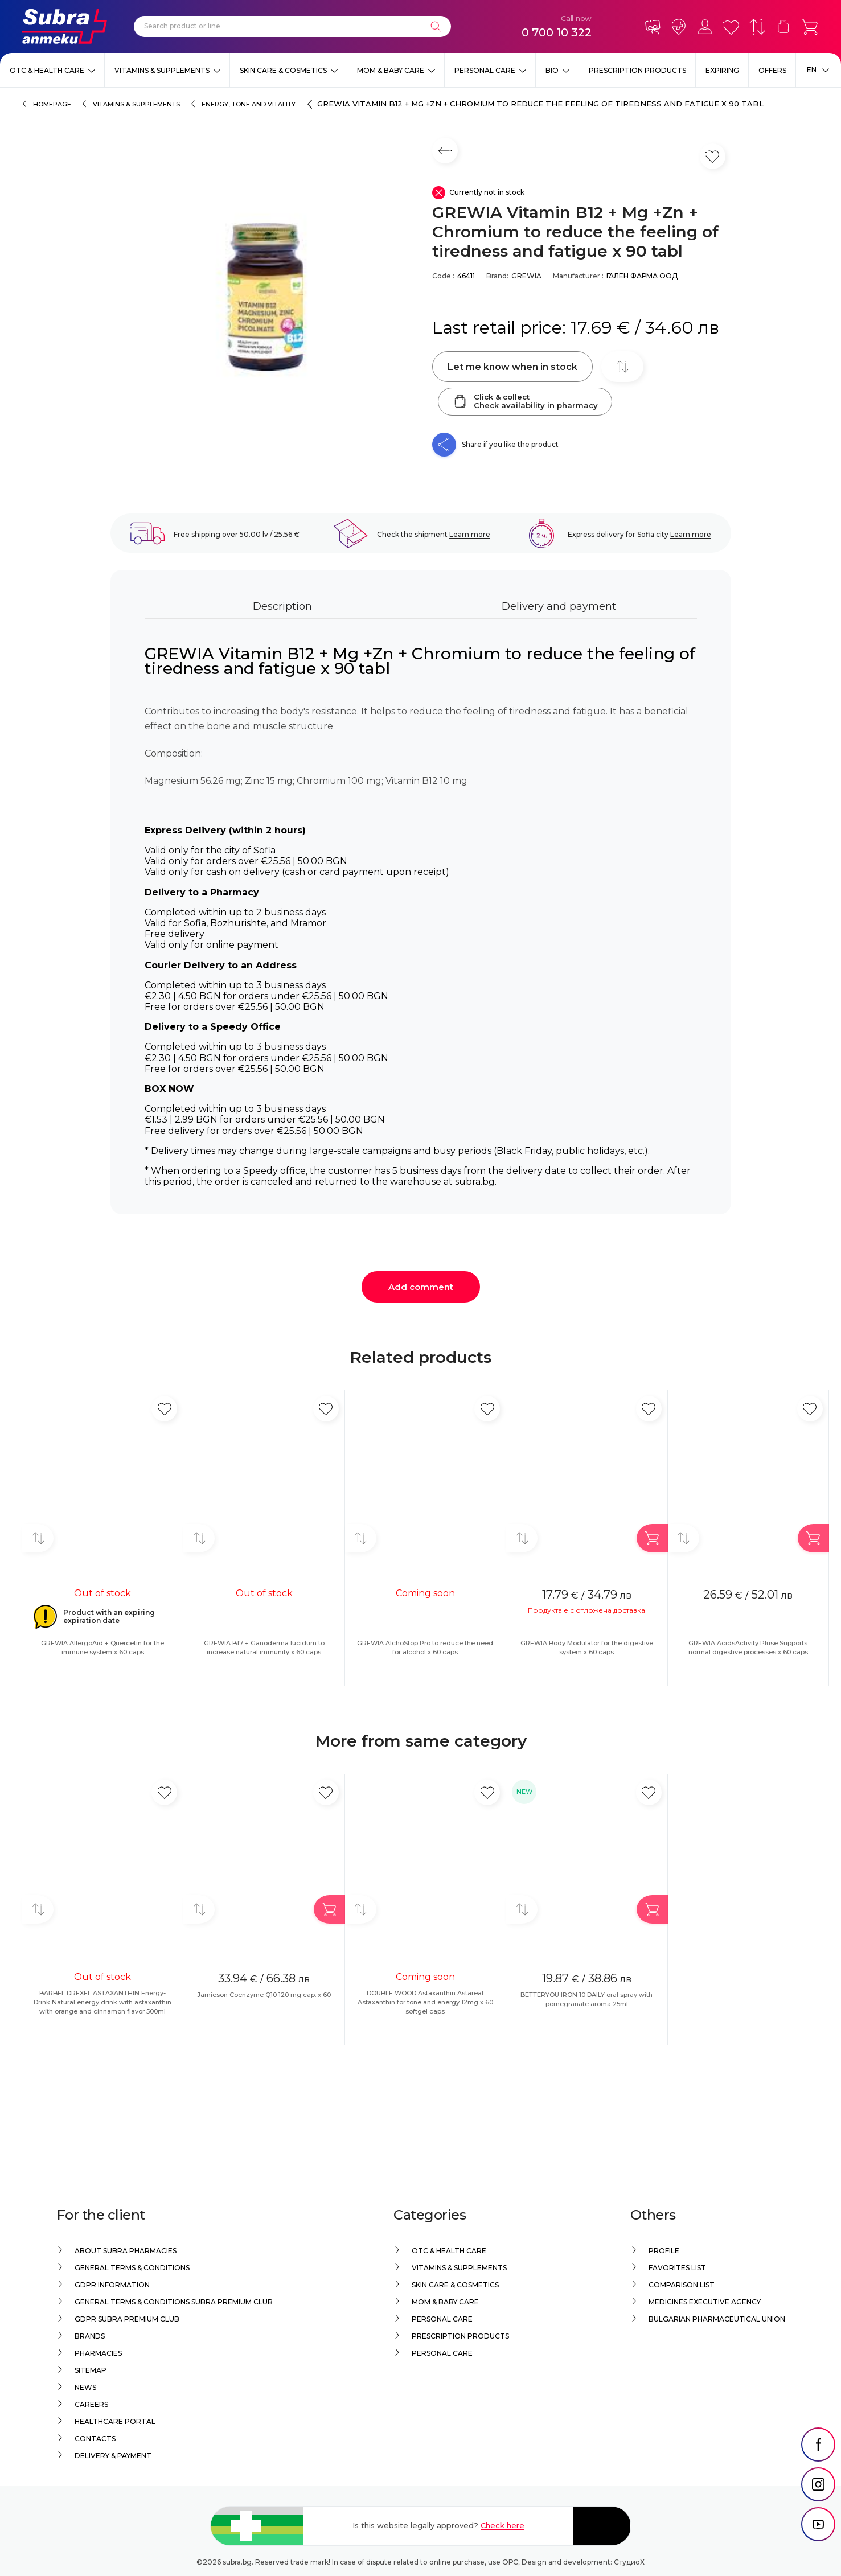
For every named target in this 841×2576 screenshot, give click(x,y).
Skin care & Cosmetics (283, 70)
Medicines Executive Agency (705, 2302)
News (85, 2387)
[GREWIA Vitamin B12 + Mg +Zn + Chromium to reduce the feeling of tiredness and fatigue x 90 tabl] (265, 297)
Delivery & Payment (113, 2455)
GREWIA (526, 276)
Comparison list (682, 2285)
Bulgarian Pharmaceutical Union (717, 2319)
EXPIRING (722, 70)
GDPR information (112, 2285)
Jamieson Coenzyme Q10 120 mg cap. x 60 (264, 1995)
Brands (90, 2336)
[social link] (818, 2471)
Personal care (484, 70)
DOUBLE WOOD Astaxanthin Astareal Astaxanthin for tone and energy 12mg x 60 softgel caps (425, 2002)
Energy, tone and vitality (249, 104)
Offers (772, 70)
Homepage (52, 104)
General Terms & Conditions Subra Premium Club (174, 2302)
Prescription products (637, 70)
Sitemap (90, 2370)
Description (282, 606)
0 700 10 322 (557, 32)
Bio (552, 70)
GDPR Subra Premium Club (127, 2319)
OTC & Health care (47, 70)
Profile (664, 2250)
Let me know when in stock (512, 366)
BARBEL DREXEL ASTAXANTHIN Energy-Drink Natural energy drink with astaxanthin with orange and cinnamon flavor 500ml (102, 2002)
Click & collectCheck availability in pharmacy (525, 401)
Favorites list (677, 2267)
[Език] (817, 70)
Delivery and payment (559, 606)
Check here (502, 2525)
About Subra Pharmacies (126, 2250)
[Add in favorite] (164, 1408)
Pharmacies (98, 2353)
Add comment (420, 1286)
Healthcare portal (115, 2421)
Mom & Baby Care (390, 70)
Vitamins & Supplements (162, 70)
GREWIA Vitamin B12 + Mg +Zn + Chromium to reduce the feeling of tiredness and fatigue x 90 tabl (540, 103)
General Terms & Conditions (132, 2267)
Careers (91, 2404)
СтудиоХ (629, 2562)
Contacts (95, 2438)
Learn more (469, 534)
